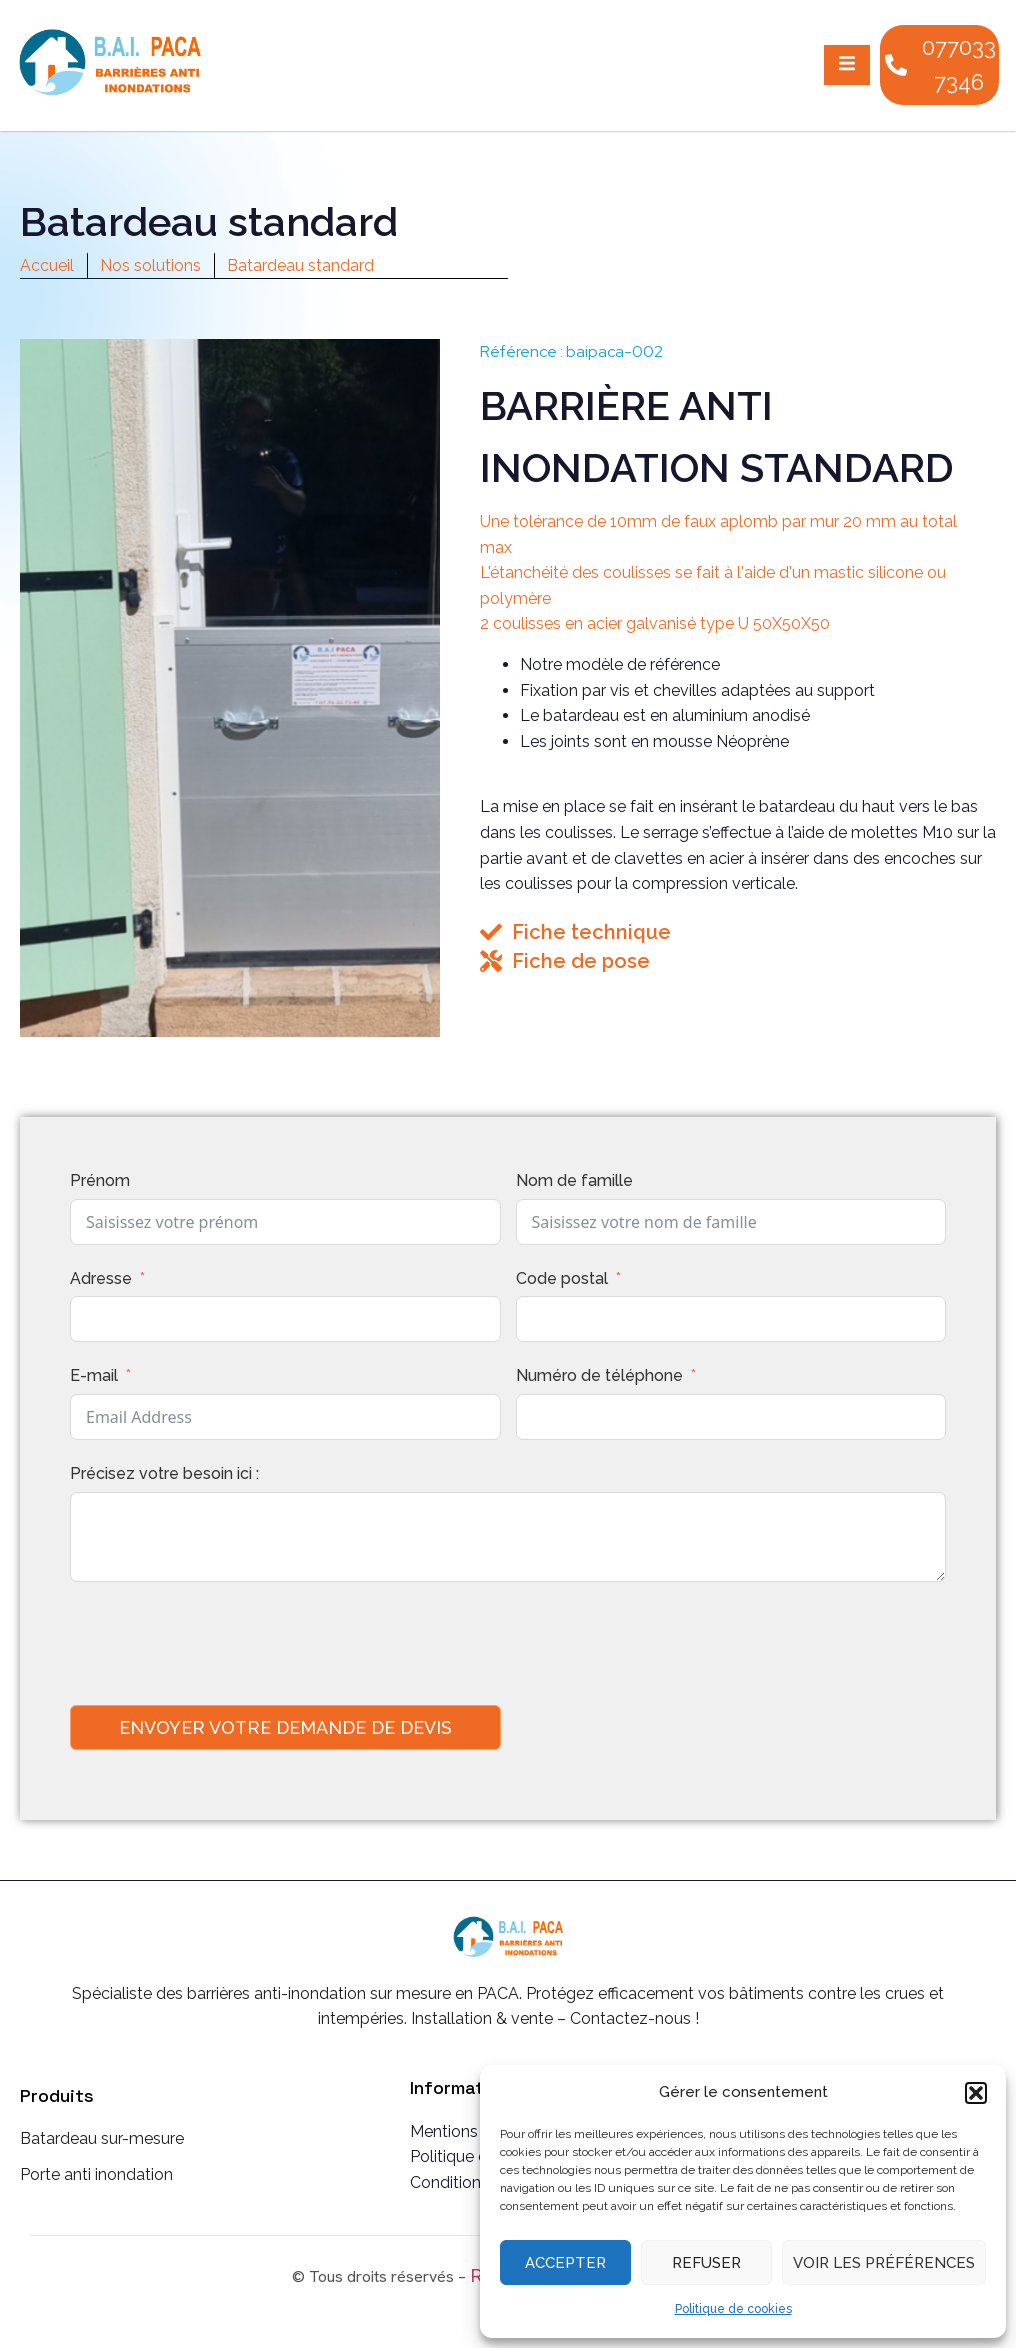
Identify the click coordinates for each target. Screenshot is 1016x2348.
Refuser (706, 2263)
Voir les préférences (884, 2263)
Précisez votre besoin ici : (164, 1473)
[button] (976, 2093)
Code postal (562, 1278)
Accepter (565, 2263)
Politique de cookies (733, 2309)
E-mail (94, 1375)
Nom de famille (574, 1180)
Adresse (101, 1278)
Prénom (100, 1180)
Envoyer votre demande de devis (285, 1727)
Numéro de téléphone (599, 1375)
